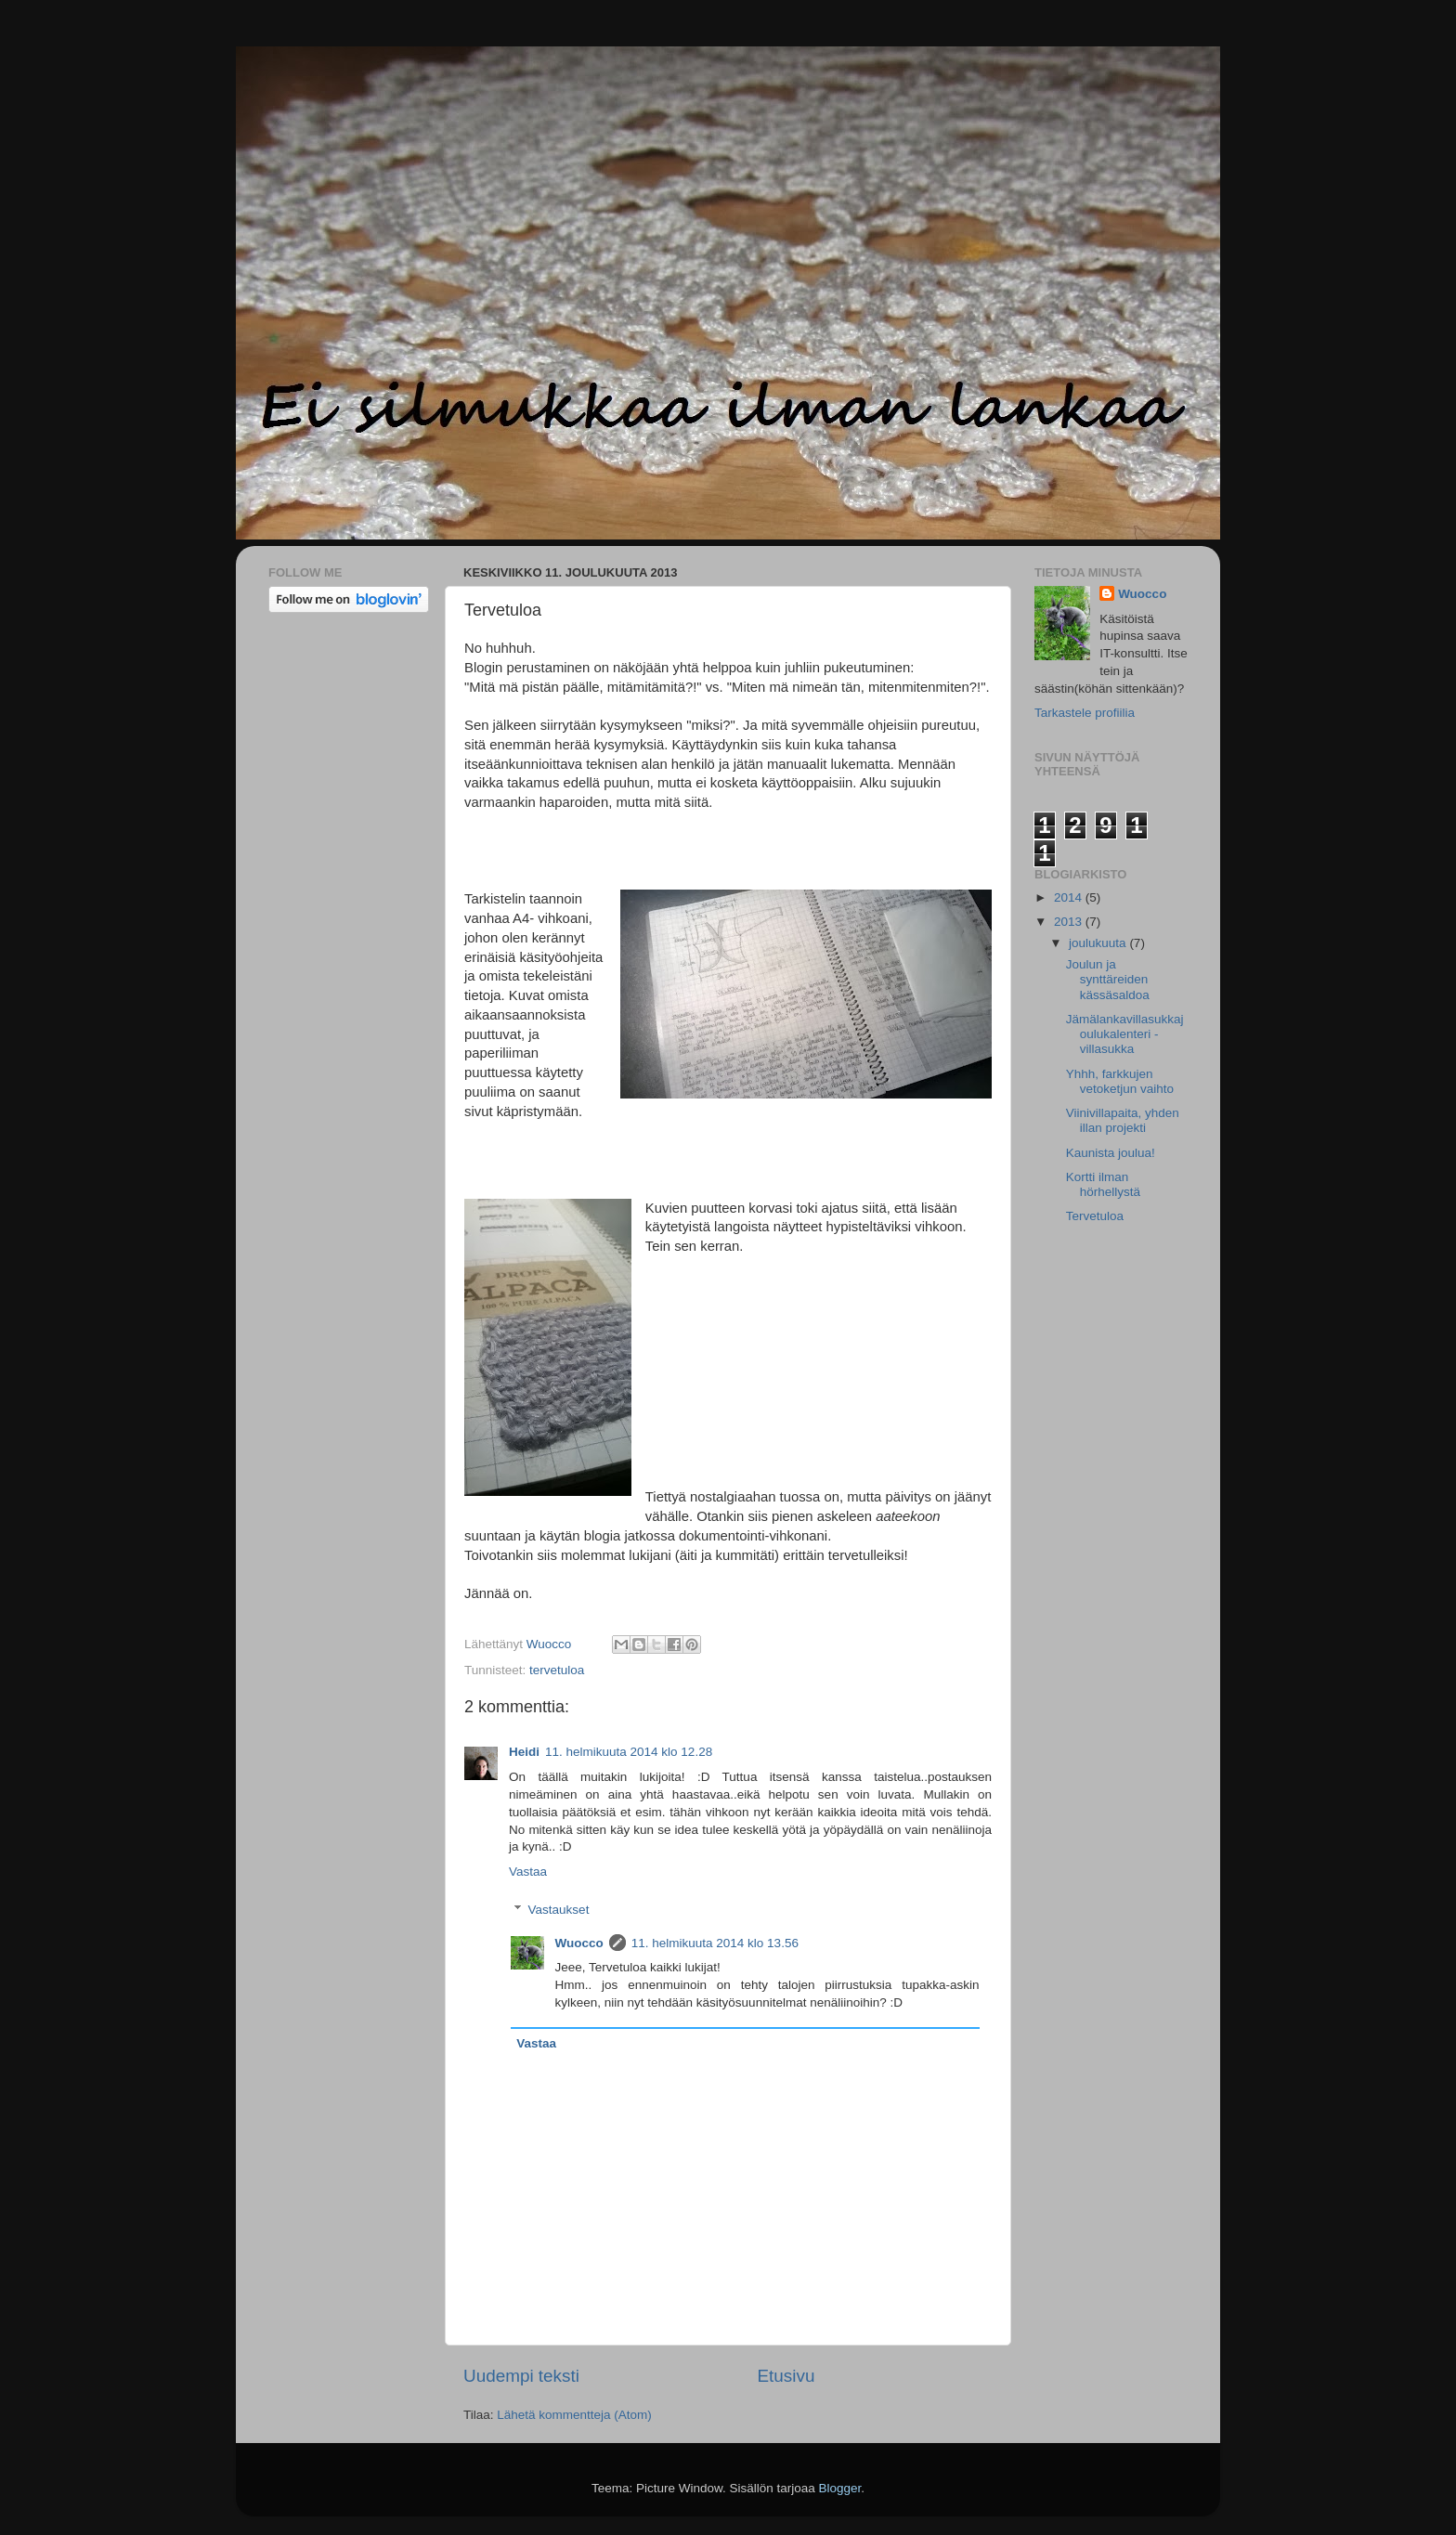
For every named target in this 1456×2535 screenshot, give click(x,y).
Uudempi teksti (521, 2376)
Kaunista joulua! (1110, 1153)
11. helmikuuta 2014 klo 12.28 (628, 1752)
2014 (1070, 897)
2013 (1070, 922)
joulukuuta (1099, 943)
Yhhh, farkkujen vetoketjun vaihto (1120, 1081)
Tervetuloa (1095, 1216)
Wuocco (579, 1943)
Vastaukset (559, 1910)
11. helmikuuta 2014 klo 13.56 (715, 1943)
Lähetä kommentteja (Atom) (574, 2415)
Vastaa (528, 1871)
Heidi (524, 1752)
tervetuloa (556, 1670)
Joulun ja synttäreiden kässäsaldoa (1108, 979)
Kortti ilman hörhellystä (1103, 1184)
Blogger (840, 2488)
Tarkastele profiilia (1084, 713)
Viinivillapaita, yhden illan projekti (1122, 1120)
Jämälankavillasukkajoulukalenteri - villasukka (1125, 1034)
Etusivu (786, 2376)
